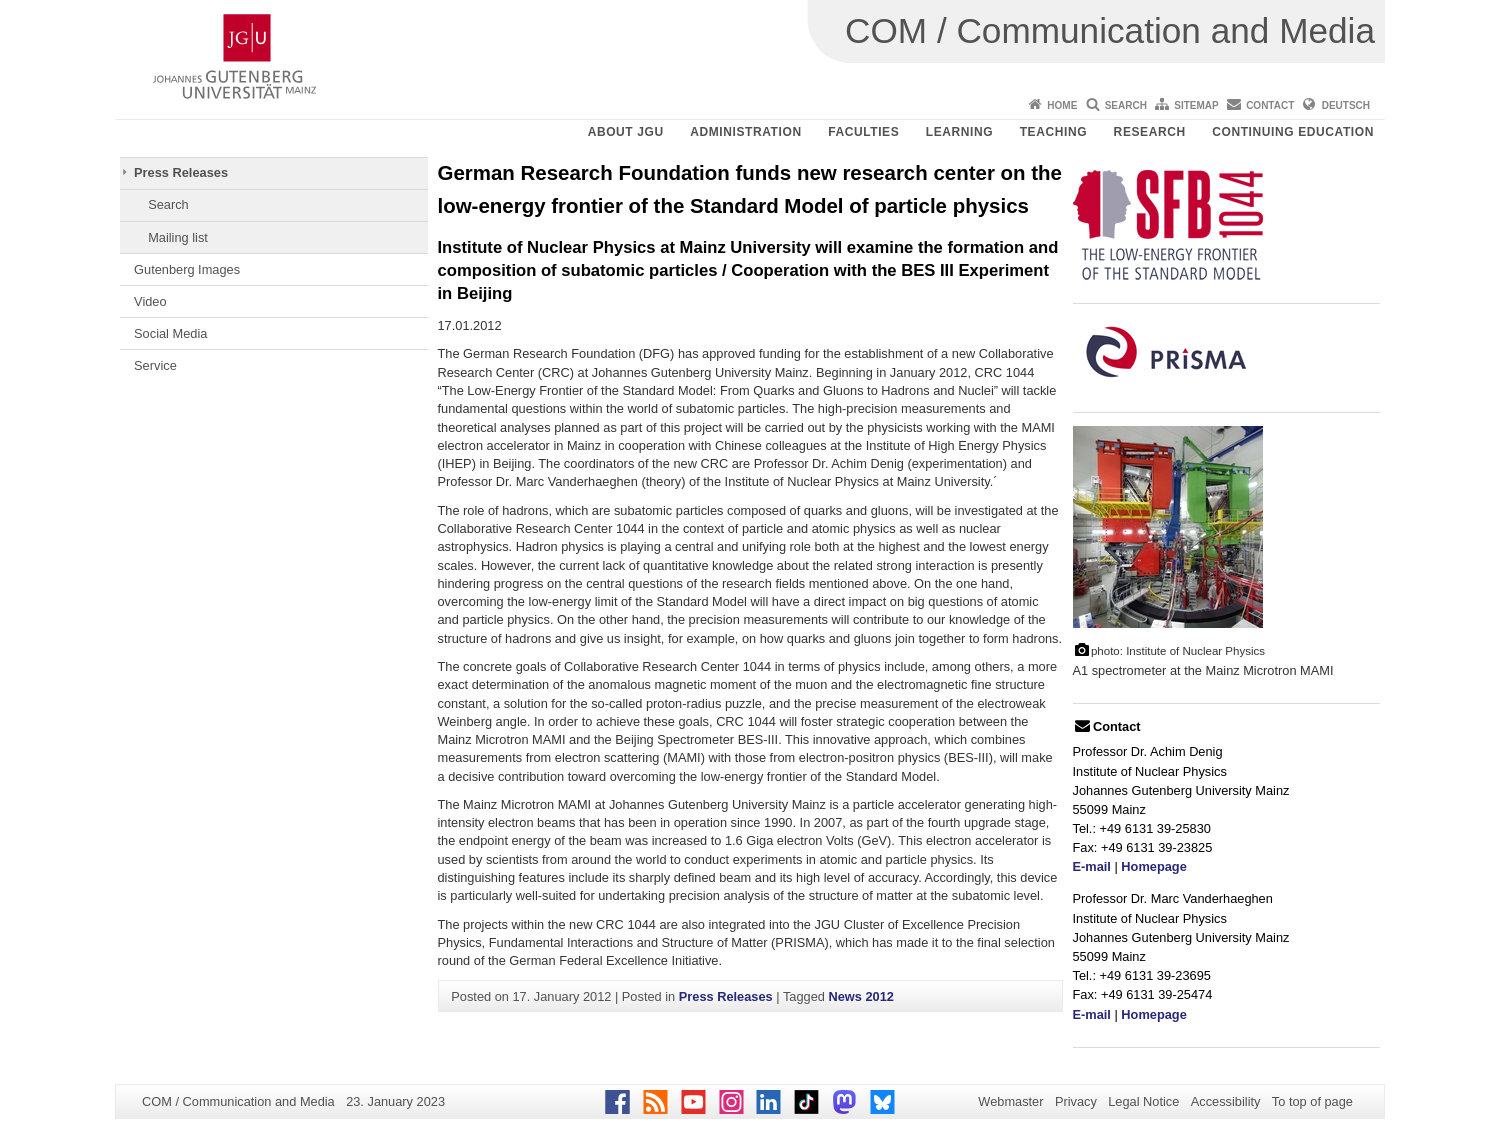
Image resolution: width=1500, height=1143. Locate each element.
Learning (959, 132)
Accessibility (1226, 1101)
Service (155, 365)
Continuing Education (1293, 132)
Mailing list (178, 237)
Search (1126, 105)
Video (150, 301)
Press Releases (181, 172)
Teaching (1053, 132)
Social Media (170, 333)
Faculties (863, 132)
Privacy (1076, 1101)
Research (1150, 132)
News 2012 (860, 996)
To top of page (1312, 1101)
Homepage (1153, 866)
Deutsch (1346, 105)
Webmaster (1010, 1101)
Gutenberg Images (187, 269)
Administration (746, 132)
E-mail (1092, 866)
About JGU (626, 132)
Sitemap (1196, 105)
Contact (1270, 105)
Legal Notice (1143, 1101)
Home (1062, 105)
